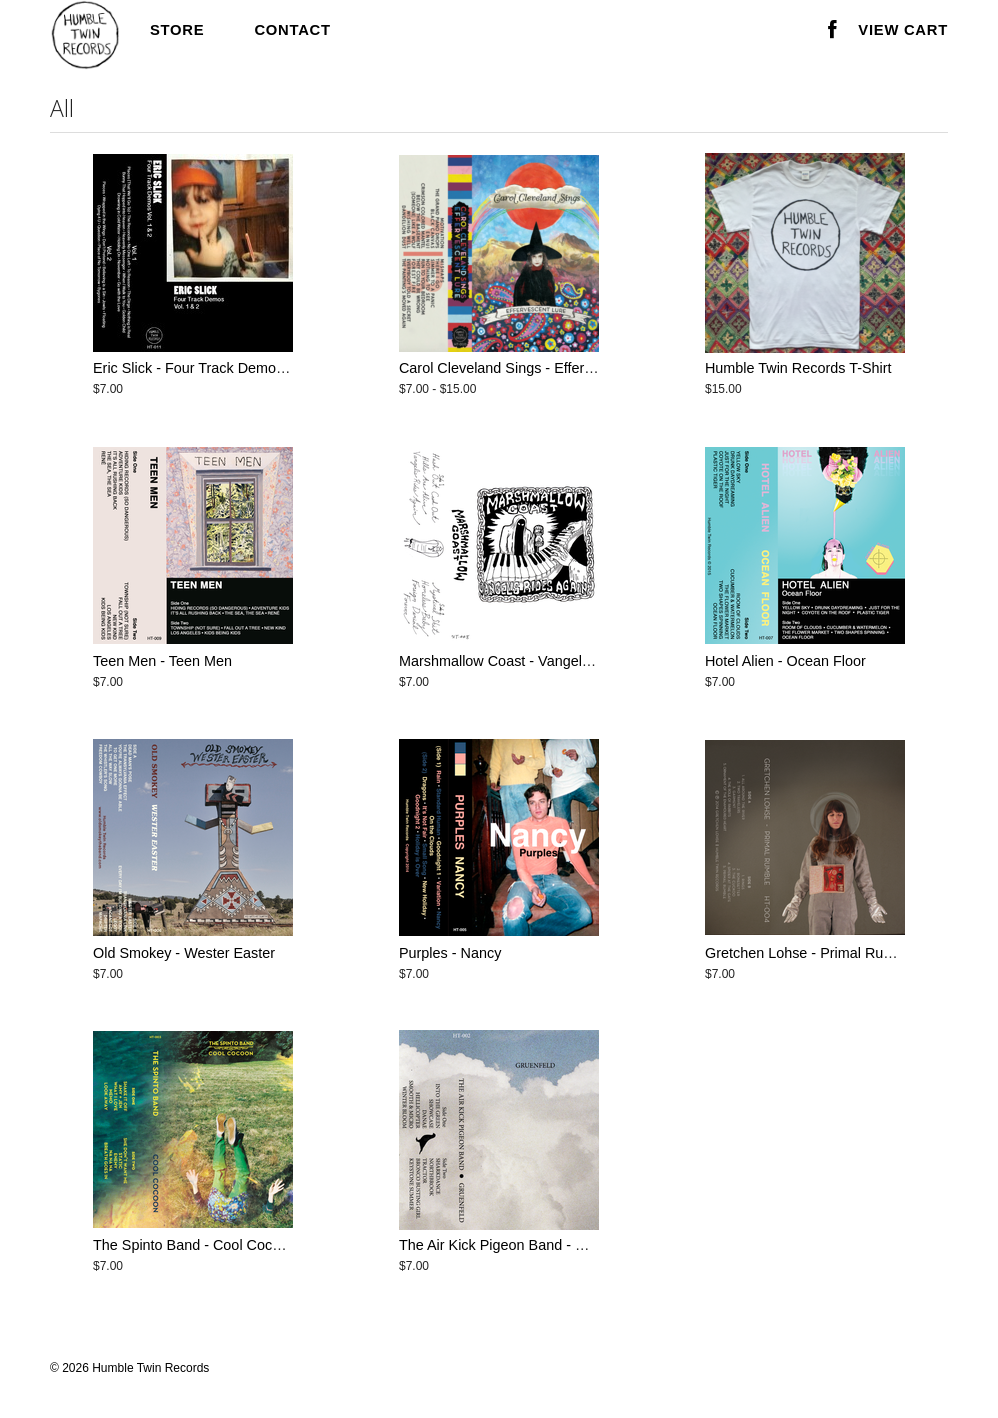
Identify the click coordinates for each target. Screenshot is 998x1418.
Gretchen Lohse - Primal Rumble (810, 953)
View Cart (903, 30)
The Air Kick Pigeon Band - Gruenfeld (518, 1245)
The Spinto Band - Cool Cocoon (194, 1245)
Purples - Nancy (450, 953)
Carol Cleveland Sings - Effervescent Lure (533, 368)
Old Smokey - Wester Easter (184, 953)
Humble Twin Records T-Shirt (798, 368)
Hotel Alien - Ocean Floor (785, 661)
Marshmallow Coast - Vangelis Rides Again (536, 661)
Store (177, 30)
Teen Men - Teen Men (162, 661)
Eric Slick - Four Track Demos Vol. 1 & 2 (221, 368)
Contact (292, 30)
